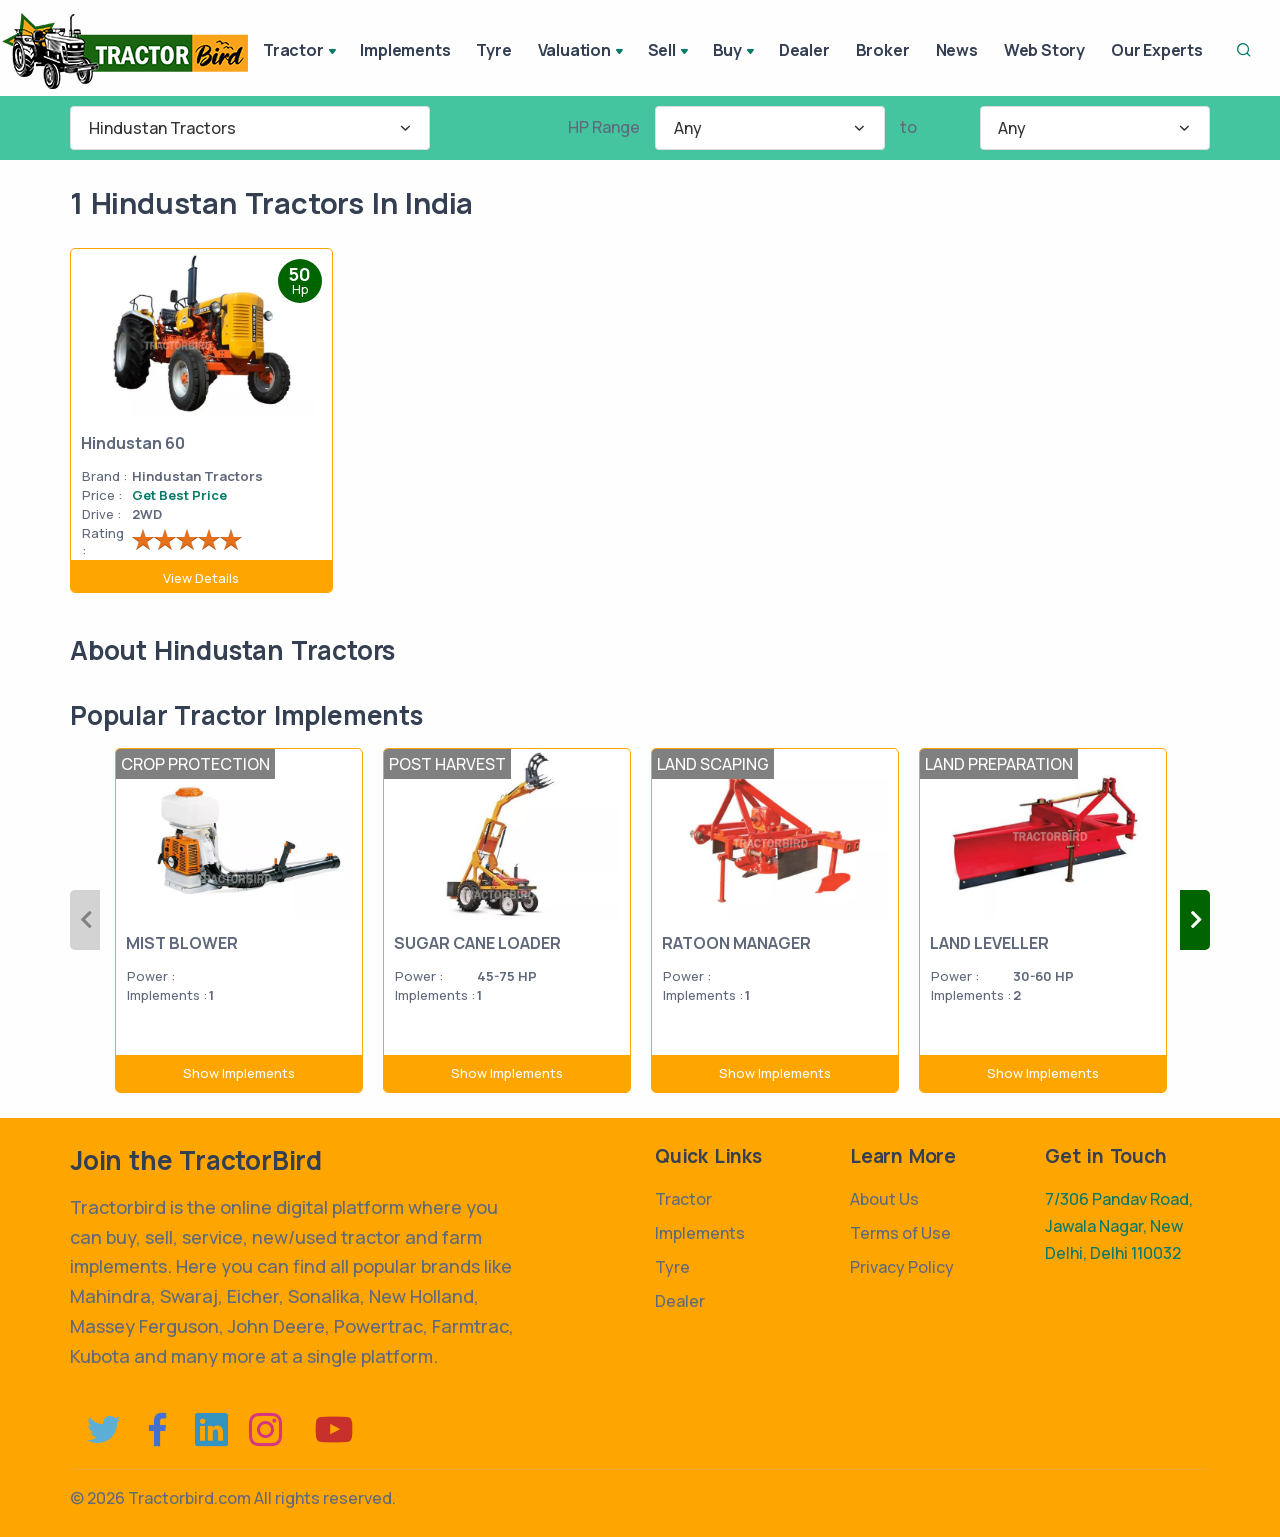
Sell (670, 52)
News (957, 50)
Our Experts (1157, 50)
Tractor (301, 52)
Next (1195, 920)
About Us (884, 1199)
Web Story (1044, 50)
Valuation (582, 52)
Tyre (493, 50)
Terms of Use (900, 1233)
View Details (201, 578)
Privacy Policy (902, 1267)
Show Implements (239, 1073)
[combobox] (250, 128)
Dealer (804, 50)
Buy (735, 52)
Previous (85, 920)
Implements (405, 50)
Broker (883, 50)
